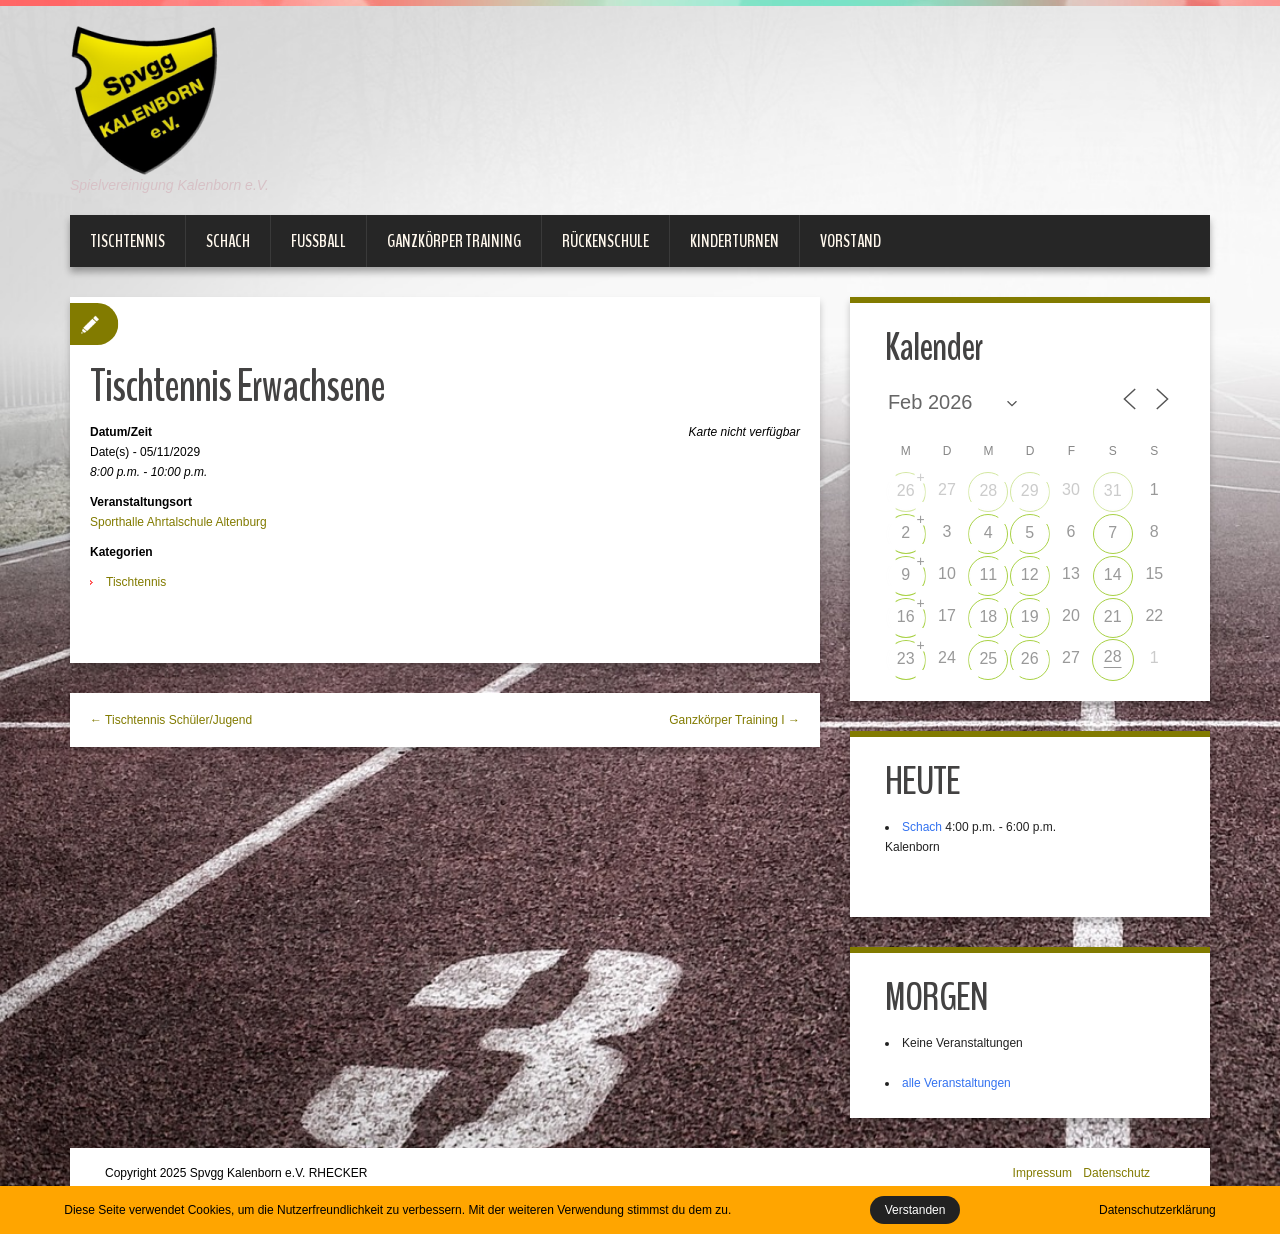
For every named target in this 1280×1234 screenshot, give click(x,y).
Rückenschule (605, 241)
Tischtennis (127, 241)
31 (1113, 490)
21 (1113, 616)
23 (906, 658)
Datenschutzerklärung (1157, 1210)
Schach (228, 241)
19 (1030, 616)
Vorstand (850, 241)
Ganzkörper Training (454, 241)
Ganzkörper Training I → (734, 720)
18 (988, 616)
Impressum (1042, 1173)
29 (1030, 490)
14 (1113, 574)
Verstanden (915, 1210)
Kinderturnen (734, 241)
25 (988, 658)
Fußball (318, 241)
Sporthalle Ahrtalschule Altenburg (178, 522)
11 (988, 574)
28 (988, 490)
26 (906, 490)
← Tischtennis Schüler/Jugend (171, 720)
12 (1030, 574)
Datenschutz (1116, 1173)
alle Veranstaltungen (956, 1083)
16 (906, 616)
